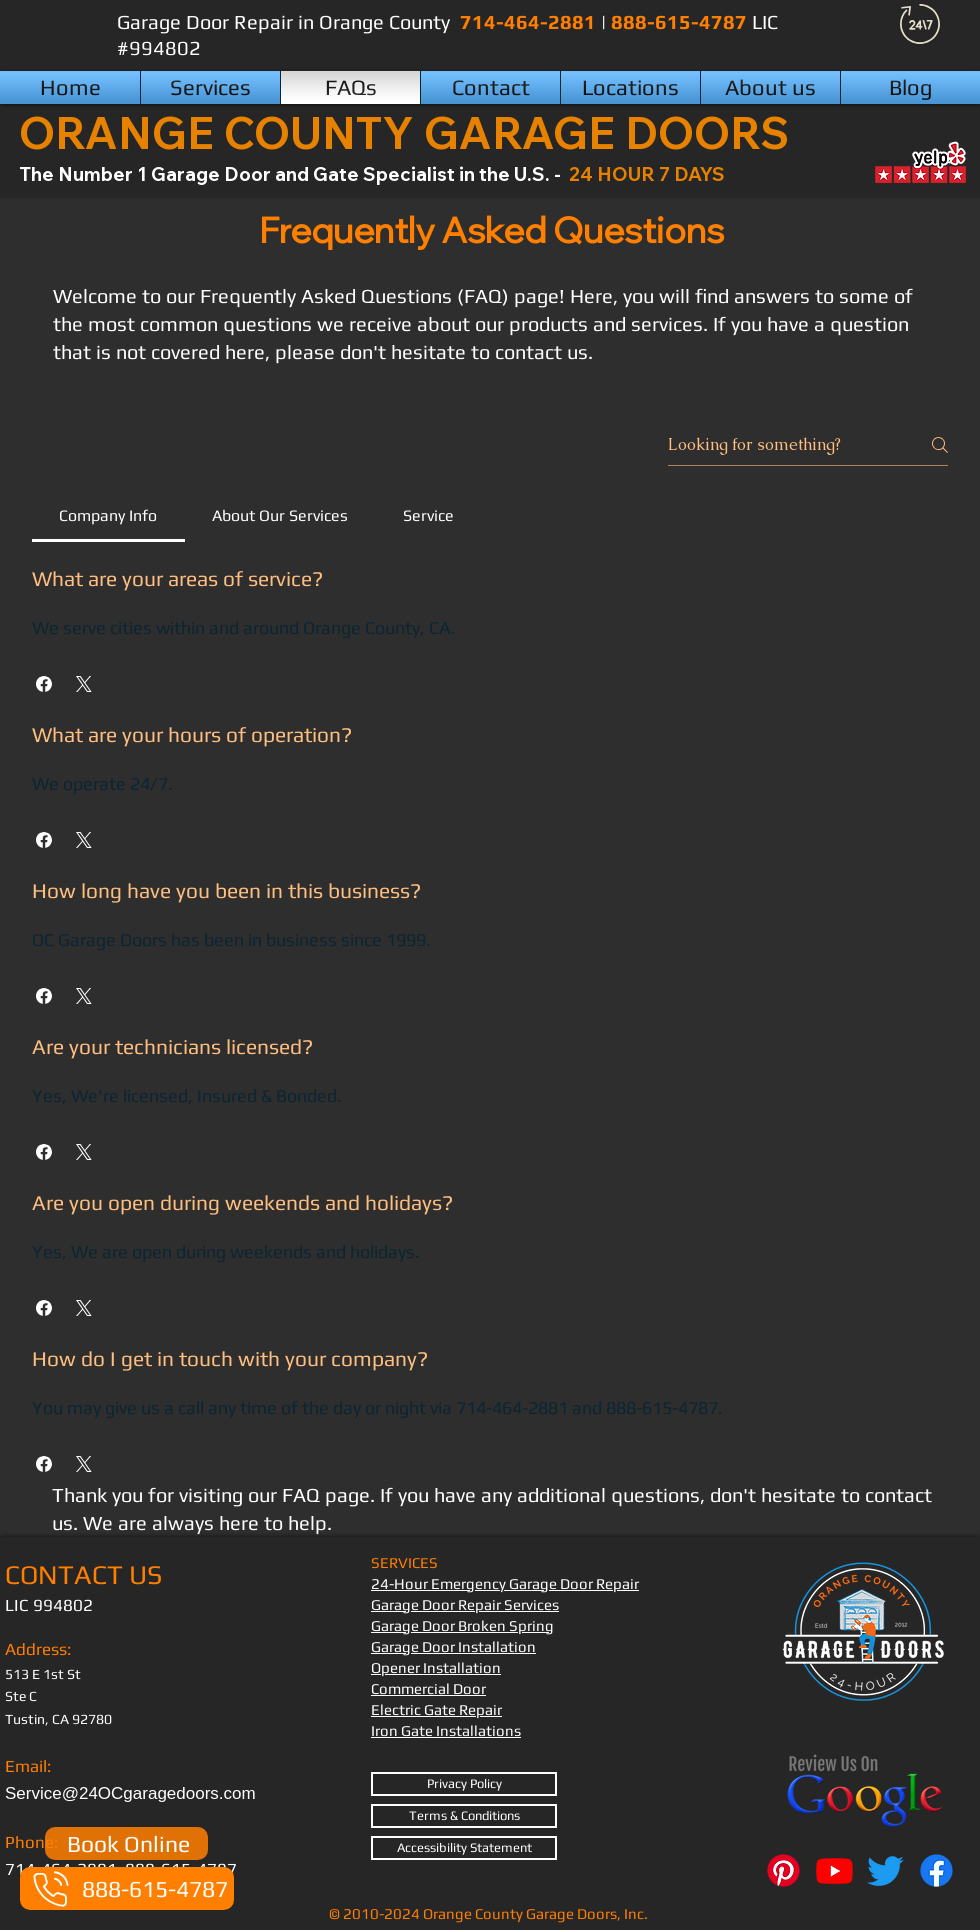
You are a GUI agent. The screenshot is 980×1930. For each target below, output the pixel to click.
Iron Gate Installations (446, 1730)
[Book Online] (126, 1843)
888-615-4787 (681, 21)
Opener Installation (436, 1667)
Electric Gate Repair (436, 1709)
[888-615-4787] (127, 1888)
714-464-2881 (530, 21)
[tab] (108, 516)
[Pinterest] (783, 1870)
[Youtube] (834, 1870)
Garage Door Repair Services (465, 1604)
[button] (630, 87)
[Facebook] (936, 1870)
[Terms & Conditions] (464, 1816)
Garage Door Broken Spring (462, 1625)
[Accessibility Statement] (464, 1848)
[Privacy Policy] (464, 1784)
